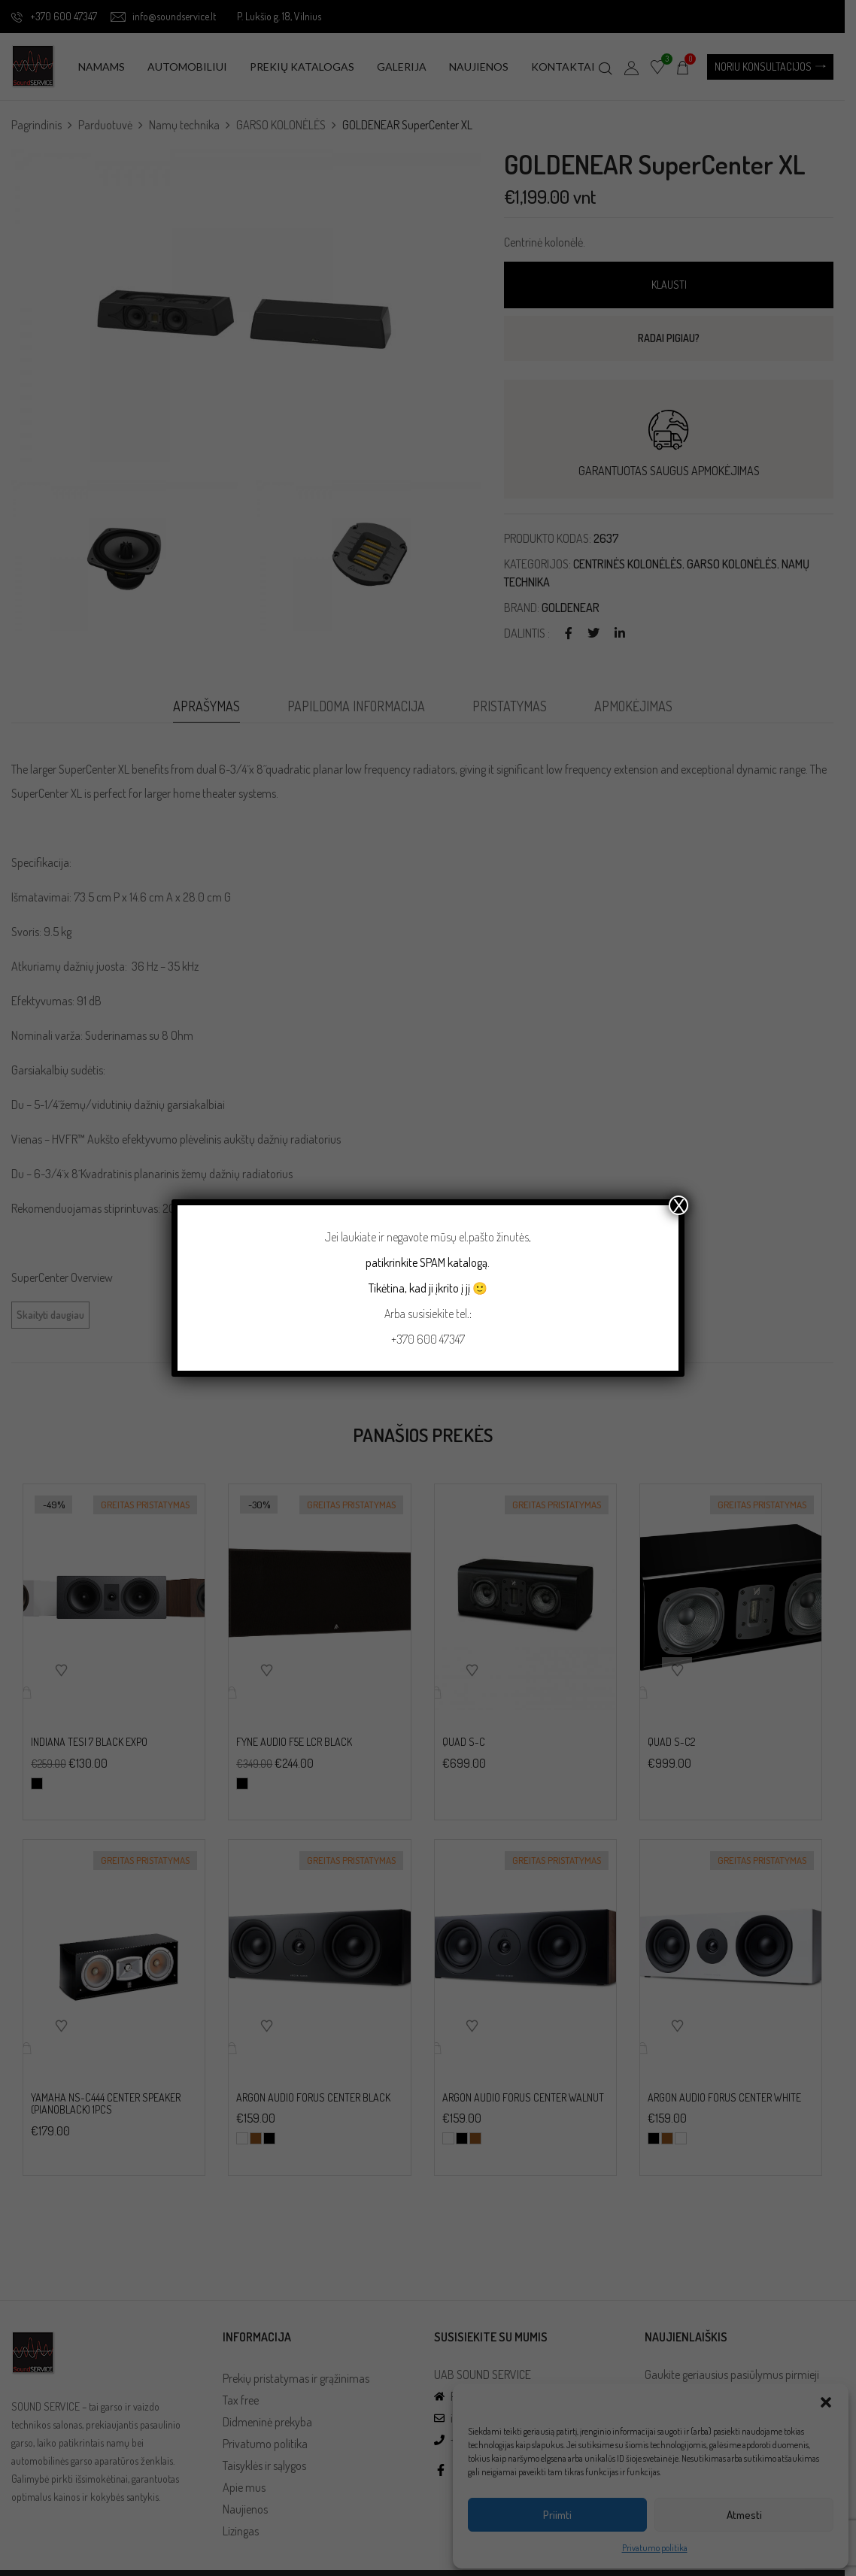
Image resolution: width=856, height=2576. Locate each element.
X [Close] (678, 1205)
